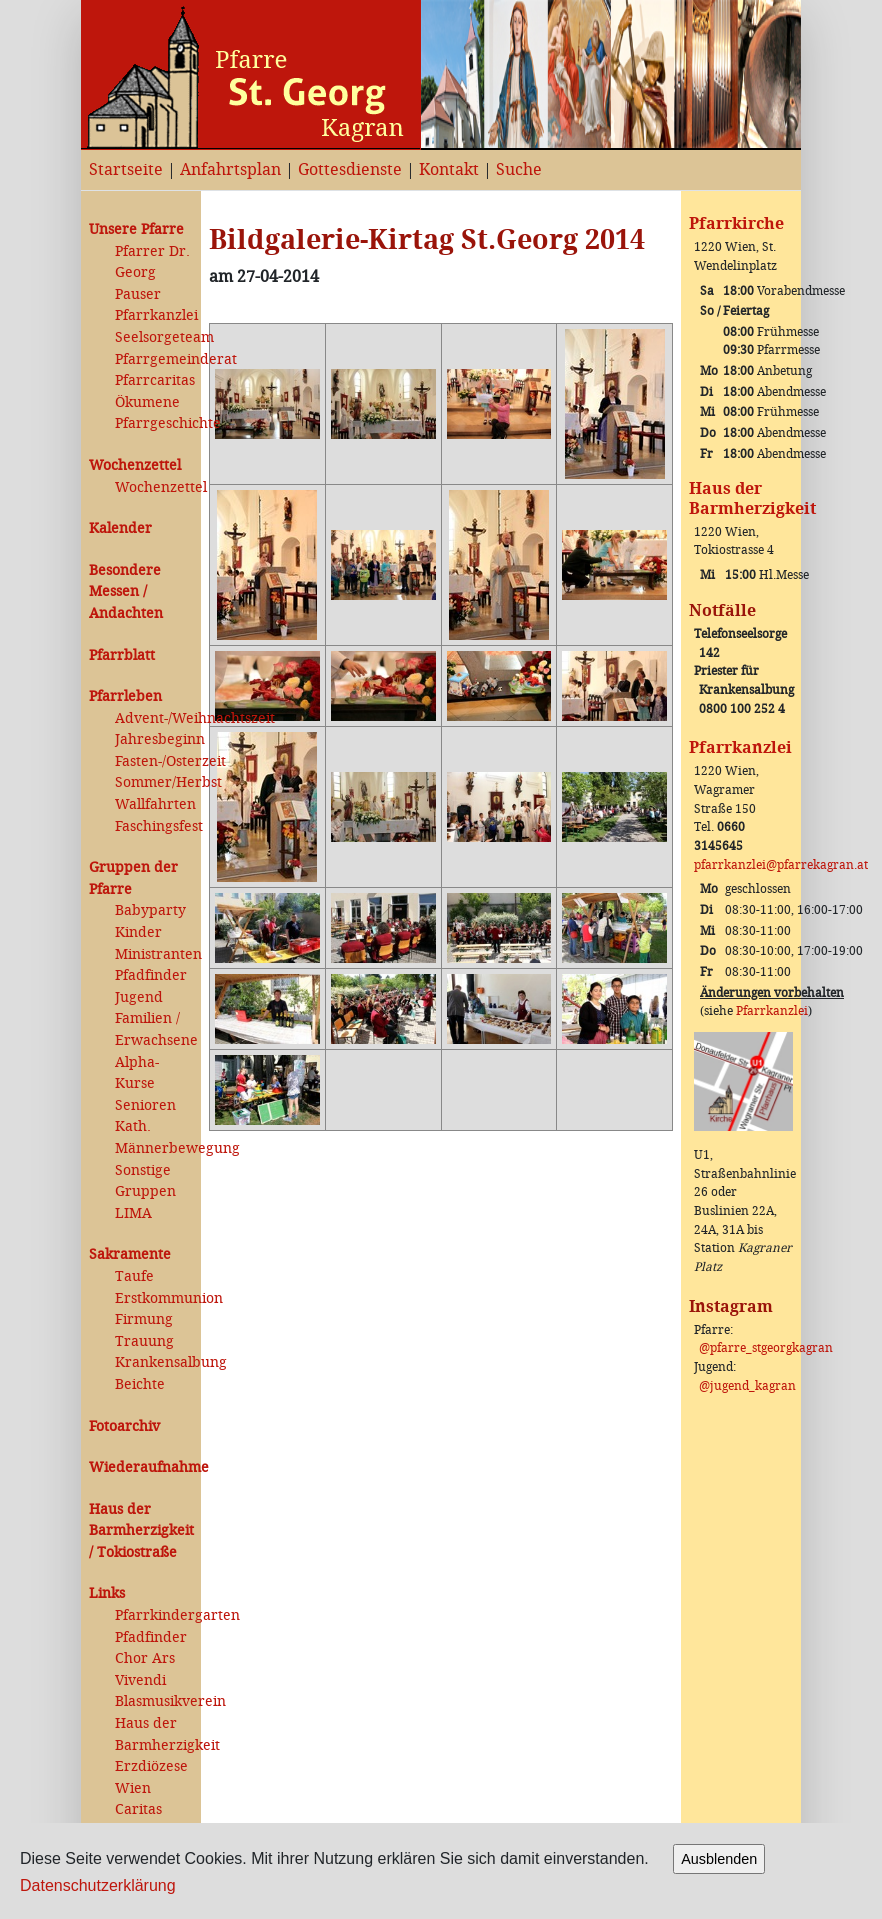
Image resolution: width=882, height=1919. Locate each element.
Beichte (140, 1384)
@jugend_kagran (747, 1386)
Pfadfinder (151, 975)
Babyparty (150, 910)
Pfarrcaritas (154, 380)
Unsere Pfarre (136, 229)
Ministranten (154, 954)
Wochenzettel (135, 465)
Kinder (138, 932)
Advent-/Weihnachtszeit (154, 718)
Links (107, 1593)
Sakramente (130, 1254)
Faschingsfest (154, 826)
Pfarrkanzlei (154, 315)
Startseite (126, 169)
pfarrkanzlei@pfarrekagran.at (781, 865)
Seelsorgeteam (154, 337)
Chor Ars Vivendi (145, 1669)
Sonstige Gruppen (145, 1181)
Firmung (144, 1319)
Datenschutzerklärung (98, 1885)
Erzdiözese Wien (151, 1777)
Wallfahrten (154, 804)
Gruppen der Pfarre (133, 878)
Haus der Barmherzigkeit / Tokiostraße (141, 1531)
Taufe (134, 1276)
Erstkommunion (154, 1298)
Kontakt (449, 169)
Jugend (139, 997)
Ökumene (147, 402)
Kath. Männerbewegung (154, 1137)
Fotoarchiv (124, 1426)
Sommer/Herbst (154, 782)
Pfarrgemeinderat (154, 359)
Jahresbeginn (154, 739)
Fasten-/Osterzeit (154, 761)
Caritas (138, 1809)
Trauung (144, 1341)
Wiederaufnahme (141, 1467)
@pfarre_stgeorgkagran (766, 1348)
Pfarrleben (125, 696)
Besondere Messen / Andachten (126, 592)
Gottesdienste (350, 169)
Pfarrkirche (736, 223)
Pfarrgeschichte (154, 423)
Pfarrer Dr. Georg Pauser (152, 273)
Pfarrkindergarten (154, 1615)
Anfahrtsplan (230, 169)
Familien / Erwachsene (154, 1029)
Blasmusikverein (154, 1701)
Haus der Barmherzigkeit (154, 1734)
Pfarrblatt (122, 655)
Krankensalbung (154, 1362)
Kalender (120, 528)
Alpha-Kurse (137, 1073)
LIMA (133, 1213)
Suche (519, 169)
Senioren (145, 1105)
